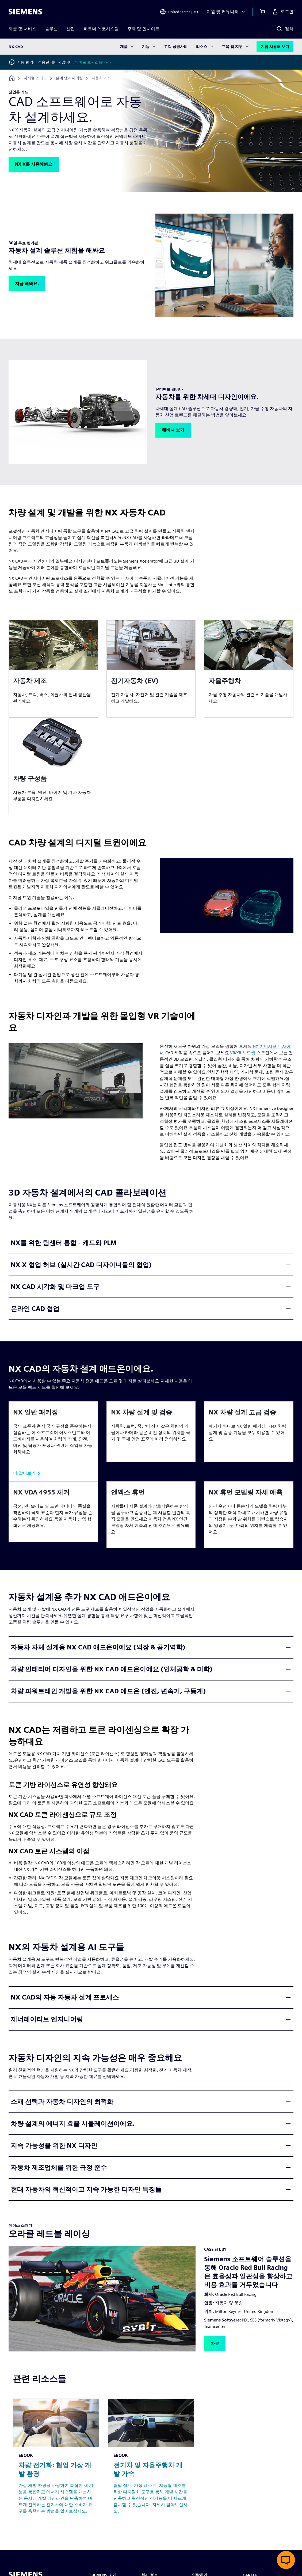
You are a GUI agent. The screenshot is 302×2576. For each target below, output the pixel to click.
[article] (53, 669)
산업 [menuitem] (70, 28)
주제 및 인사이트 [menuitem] (143, 28)
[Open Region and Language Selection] (179, 11)
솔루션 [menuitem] (51, 28)
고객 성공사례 (176, 46)
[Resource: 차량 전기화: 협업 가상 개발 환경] (56, 2459)
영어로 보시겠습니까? (93, 62)
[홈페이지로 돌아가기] (12, 78)
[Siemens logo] (25, 11)
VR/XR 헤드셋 (242, 1052)
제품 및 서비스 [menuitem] (22, 28)
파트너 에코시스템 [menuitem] (101, 28)
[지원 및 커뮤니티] (226, 11)
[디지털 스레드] (35, 78)
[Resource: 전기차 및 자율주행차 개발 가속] (151, 2459)
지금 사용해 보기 (275, 46)
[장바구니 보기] (262, 11)
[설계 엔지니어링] (69, 78)
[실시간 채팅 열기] (286, 2560)
